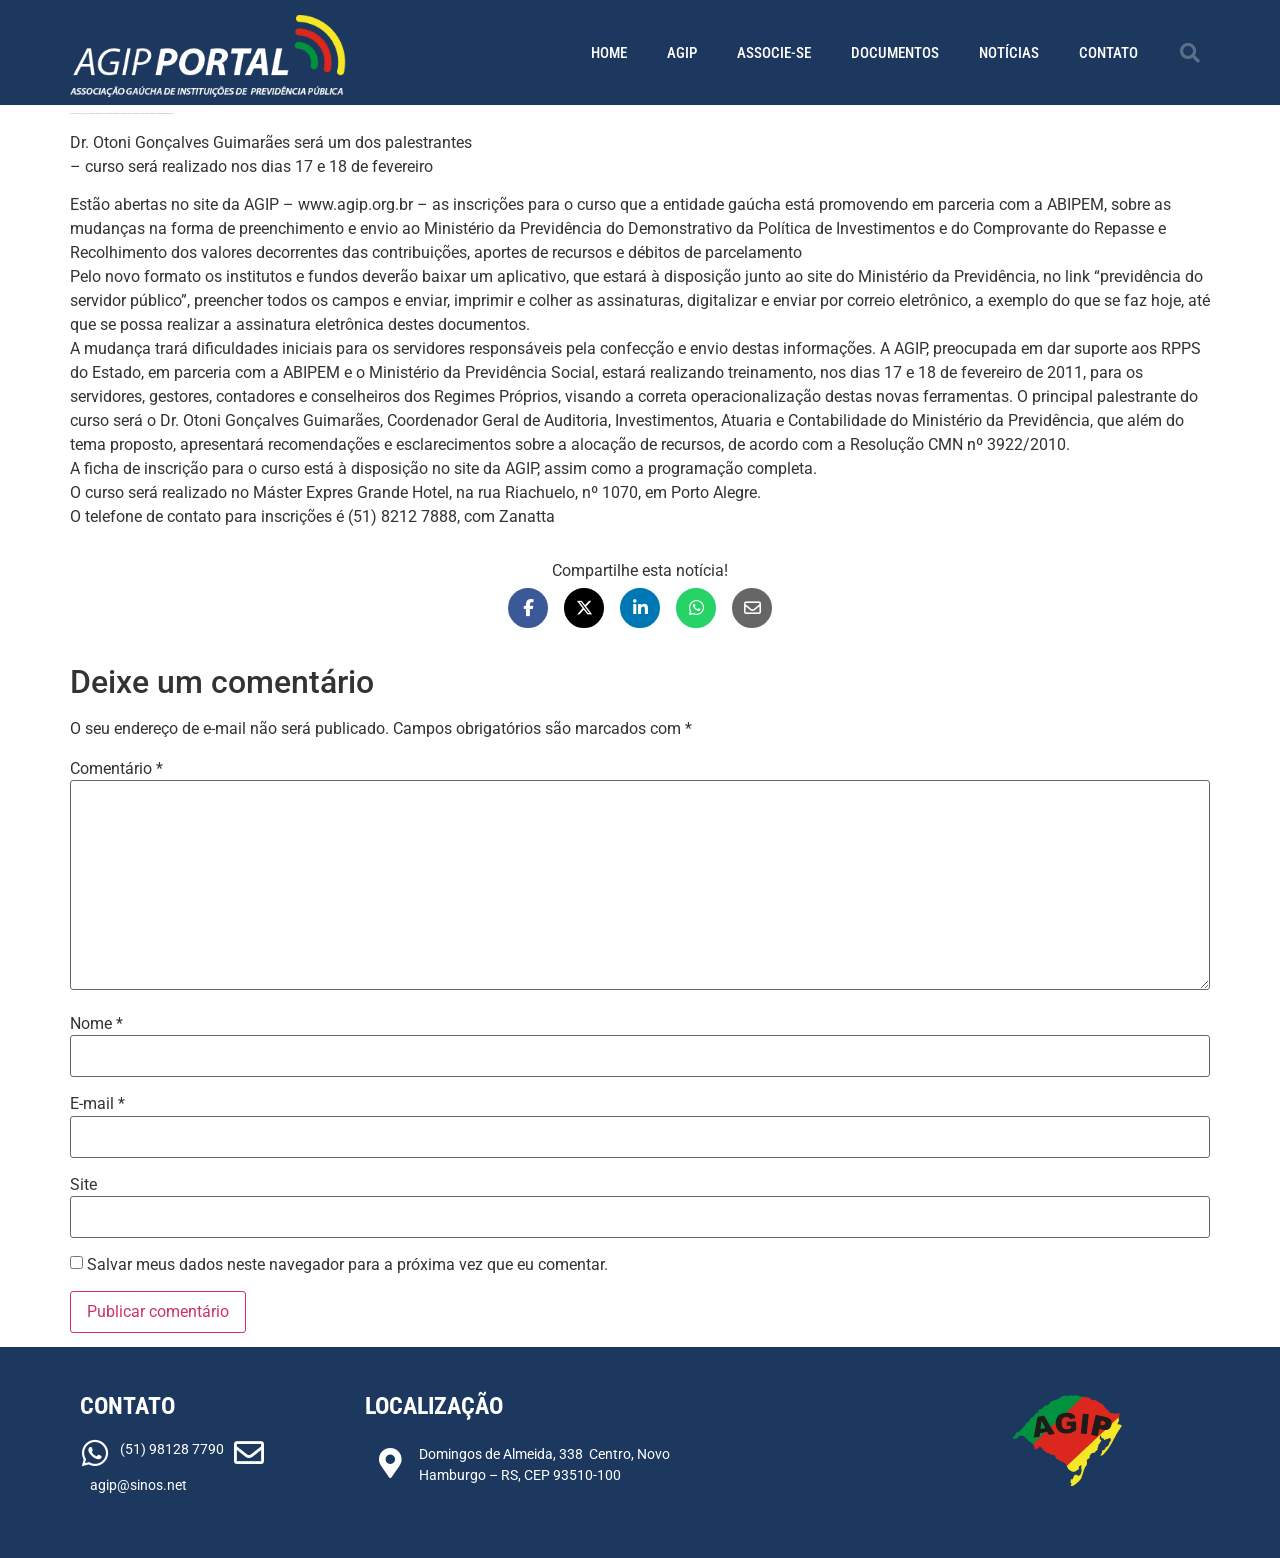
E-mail (97, 1104)
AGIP (682, 53)
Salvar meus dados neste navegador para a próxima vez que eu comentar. (347, 1265)
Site (83, 1185)
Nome (96, 1024)
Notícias (1009, 53)
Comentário (116, 769)
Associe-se (774, 53)
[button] (1190, 53)
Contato (1108, 53)
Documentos (895, 53)
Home (609, 53)
